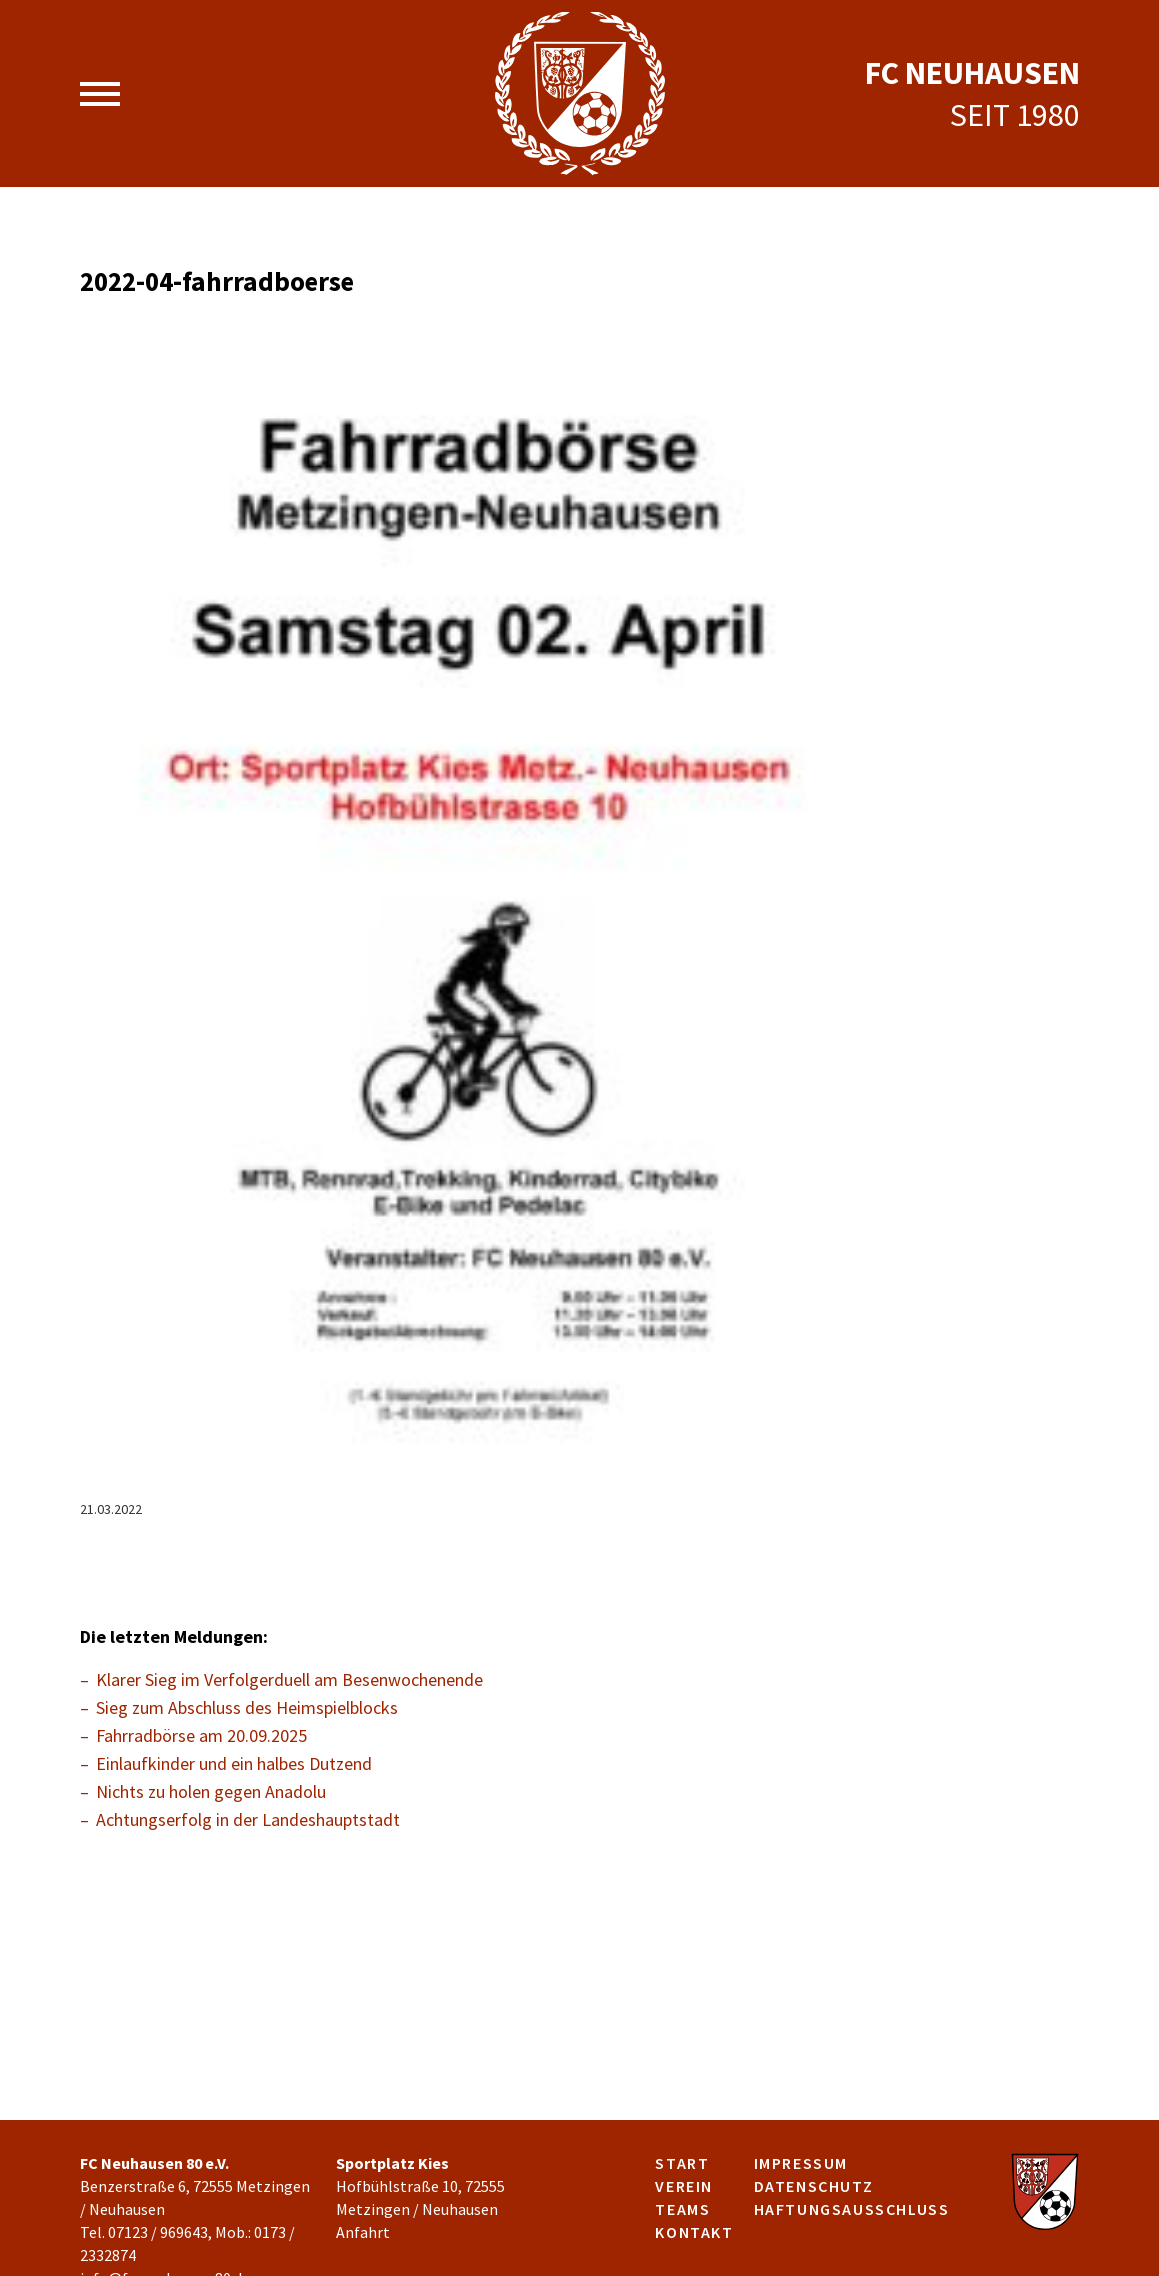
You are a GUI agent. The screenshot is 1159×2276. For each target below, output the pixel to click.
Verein (684, 2186)
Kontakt (694, 2232)
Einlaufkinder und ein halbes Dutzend (234, 1763)
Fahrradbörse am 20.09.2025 (201, 1735)
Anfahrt (363, 2232)
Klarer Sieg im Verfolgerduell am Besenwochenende (289, 1679)
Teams (682, 2209)
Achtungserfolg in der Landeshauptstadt (248, 1819)
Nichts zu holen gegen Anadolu (211, 1791)
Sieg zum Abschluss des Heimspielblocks (247, 1707)
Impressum (801, 2163)
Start (682, 2163)
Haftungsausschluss (852, 2209)
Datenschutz (814, 2186)
